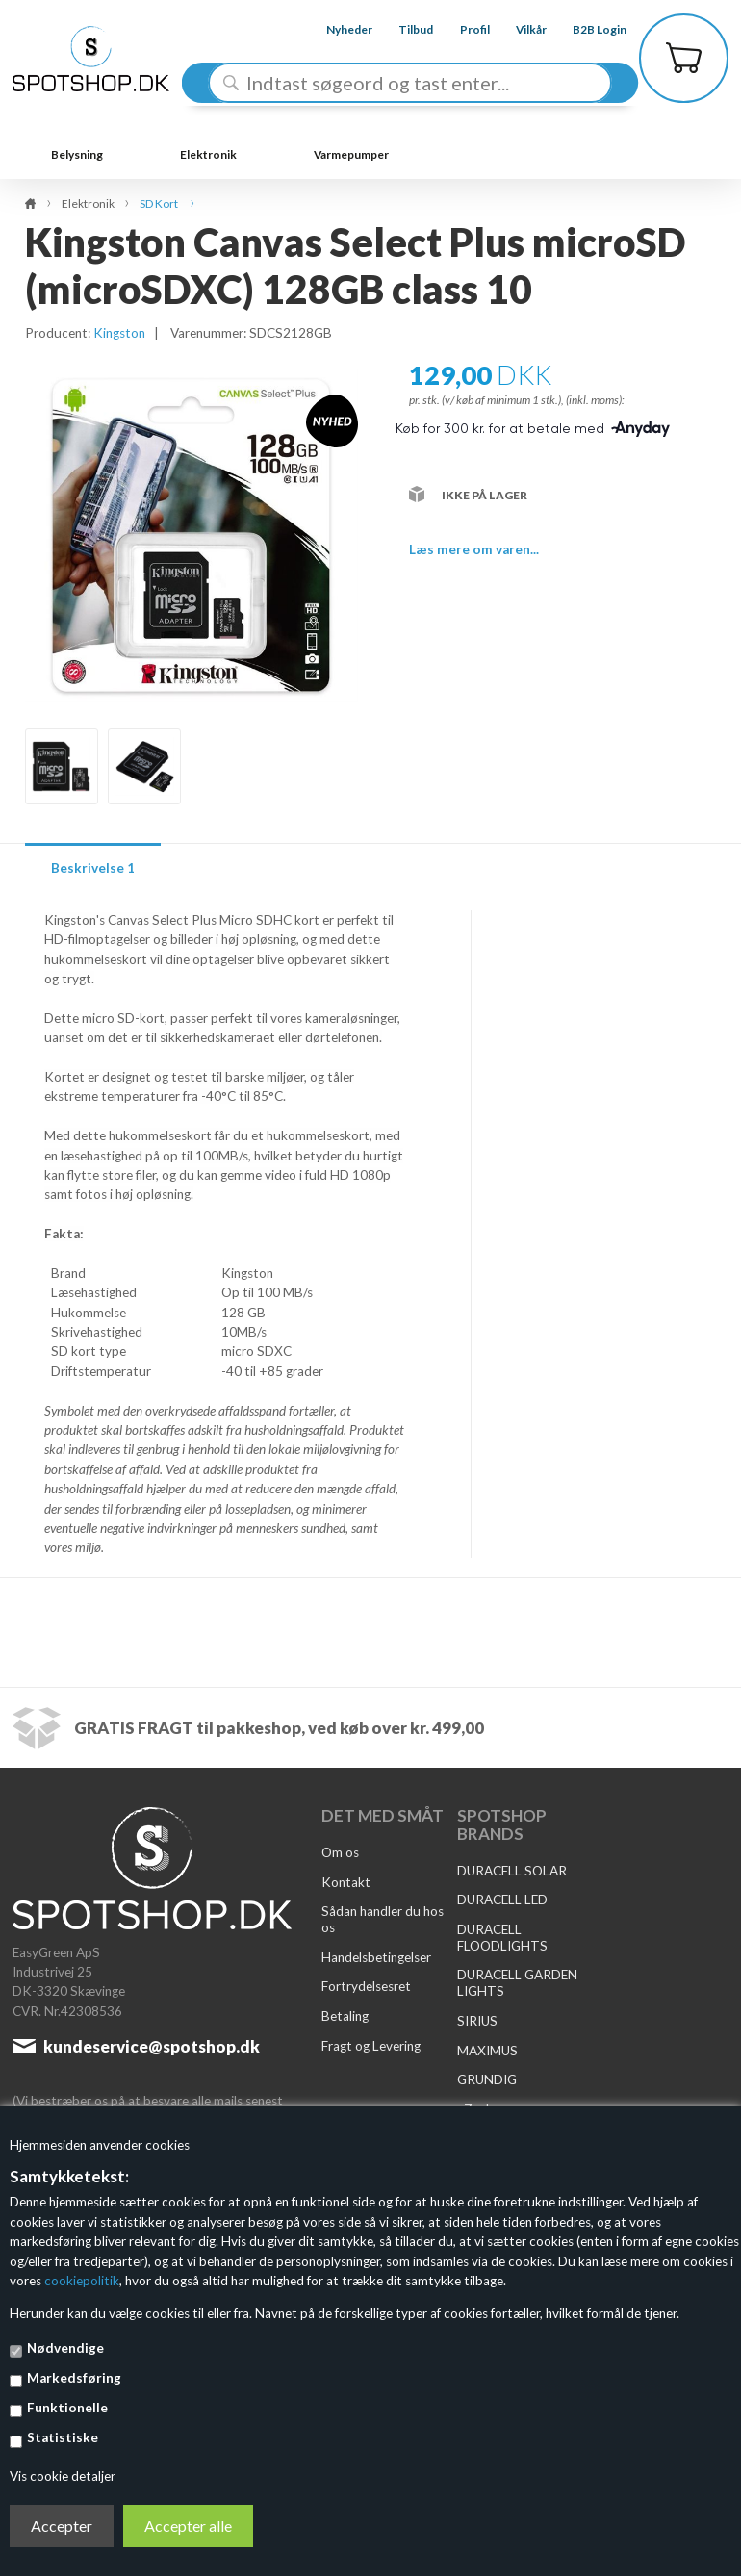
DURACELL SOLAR (512, 1870)
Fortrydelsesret (366, 1986)
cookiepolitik (81, 2280)
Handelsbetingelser (376, 1957)
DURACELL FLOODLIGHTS (502, 1937)
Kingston (119, 333)
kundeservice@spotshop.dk (151, 2046)
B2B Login (585, 29)
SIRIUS (477, 2020)
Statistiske (62, 2437)
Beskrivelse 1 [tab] (93, 868)
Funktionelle (67, 2407)
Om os (340, 1852)
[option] (61, 765)
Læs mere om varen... (474, 549)
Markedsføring (74, 2377)
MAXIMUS (487, 2050)
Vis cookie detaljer (62, 2476)
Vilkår (516, 29)
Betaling (345, 2016)
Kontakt (345, 1882)
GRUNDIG (487, 2079)
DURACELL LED (502, 1899)
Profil (459, 29)
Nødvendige (65, 2348)
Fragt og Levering (371, 2045)
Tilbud (401, 29)
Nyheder (335, 29)
